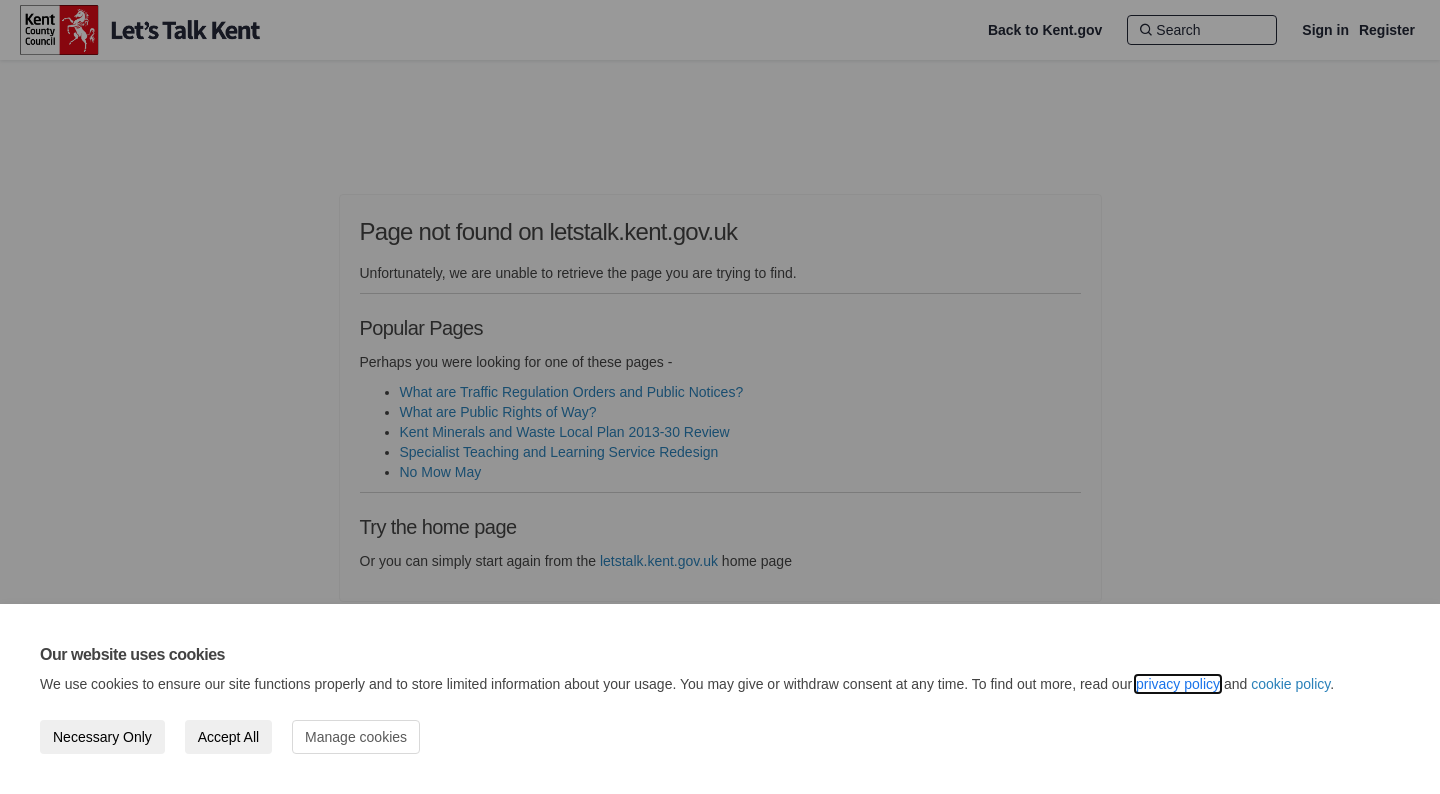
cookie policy (1290, 684)
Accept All (228, 737)
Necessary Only (102, 737)
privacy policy (1178, 684)
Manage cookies (356, 737)
